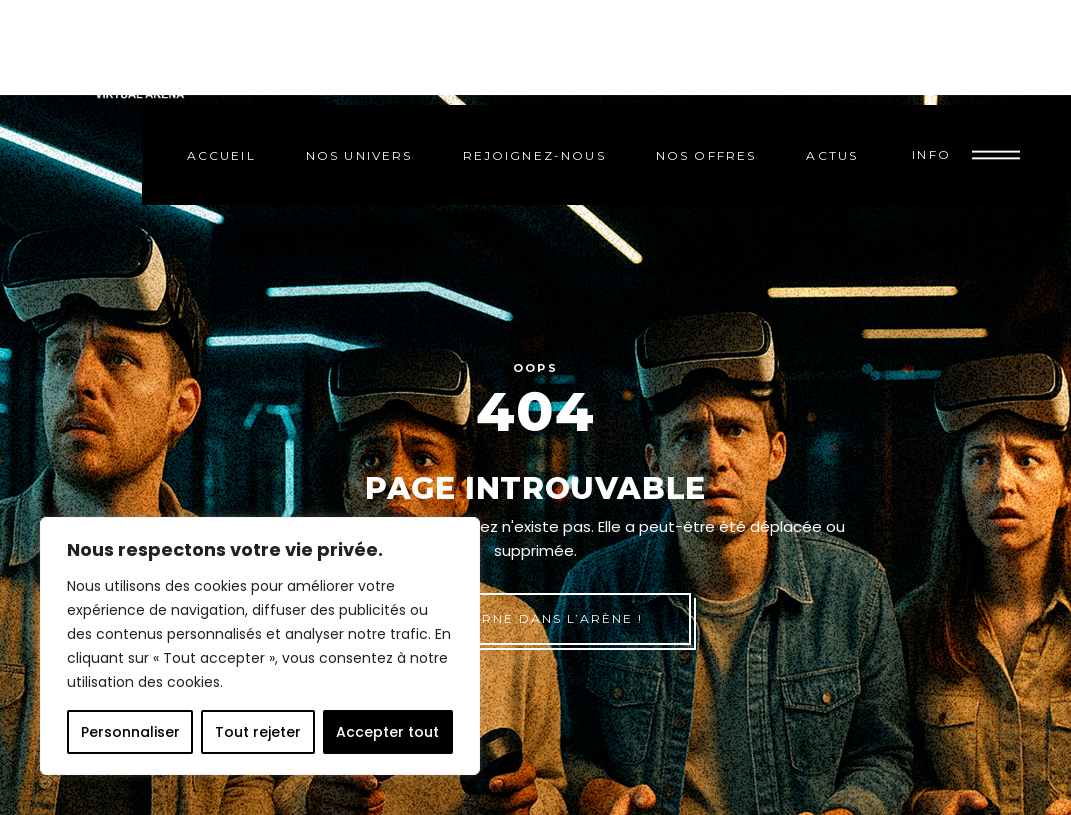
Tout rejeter (258, 732)
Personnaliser (130, 732)
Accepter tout (387, 732)
